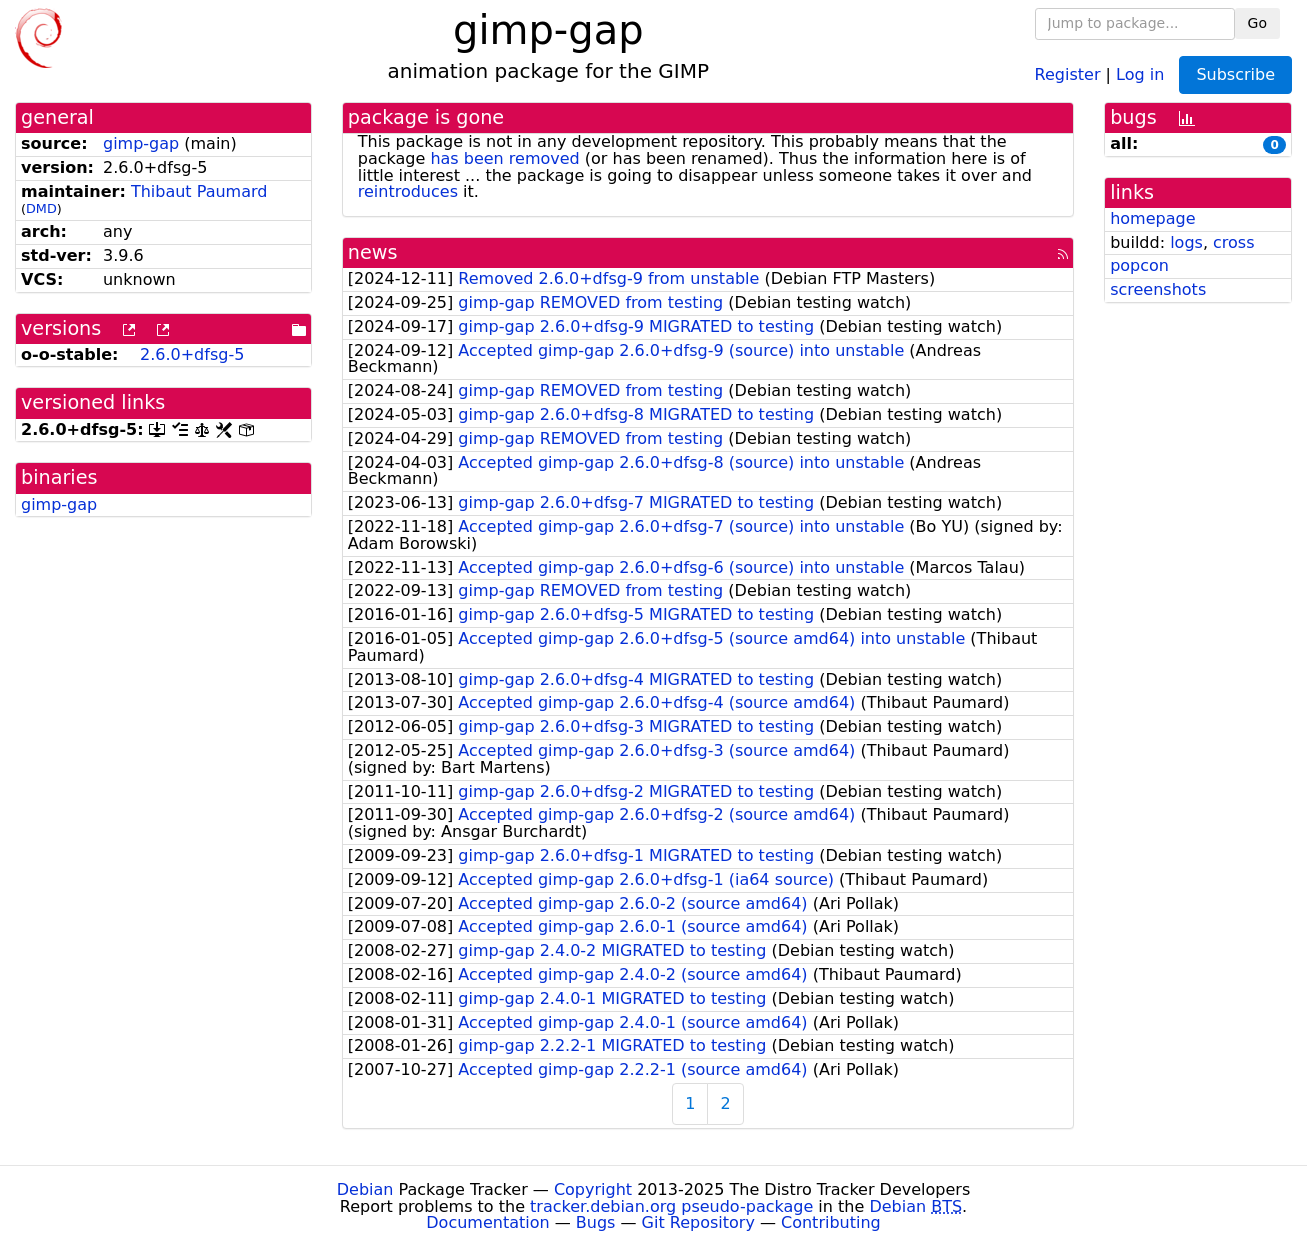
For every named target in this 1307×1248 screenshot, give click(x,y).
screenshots (1158, 289)
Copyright (593, 1189)
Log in (1140, 73)
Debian (365, 1189)
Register (1068, 73)
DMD (41, 208)
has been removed (504, 158)
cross (1233, 242)
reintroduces (408, 191)
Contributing (831, 1222)
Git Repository (698, 1222)
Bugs (596, 1222)
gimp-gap (141, 143)
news (373, 252)
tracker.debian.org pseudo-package (671, 1206)
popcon (1139, 265)
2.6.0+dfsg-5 (192, 354)
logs (1186, 242)
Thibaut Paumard (199, 191)
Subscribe (1235, 74)
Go (1257, 23)
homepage (1152, 218)
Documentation (487, 1222)
